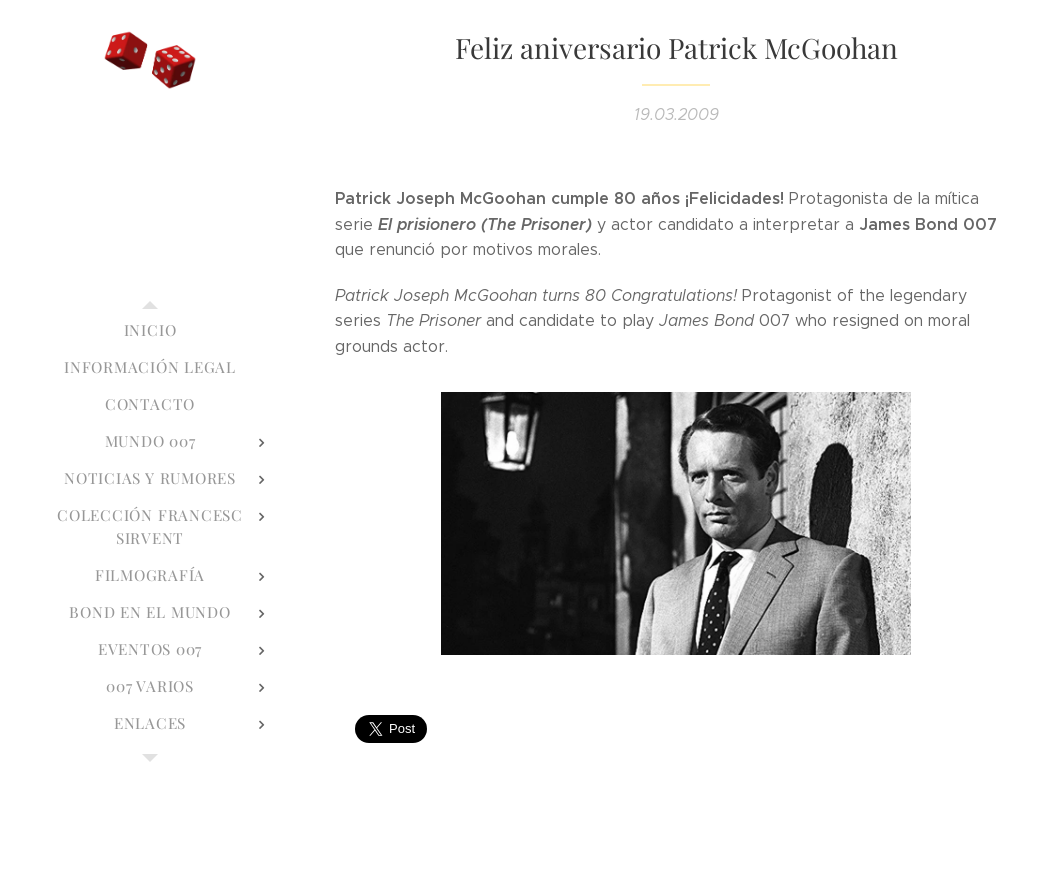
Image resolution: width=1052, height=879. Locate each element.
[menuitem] (150, 330)
